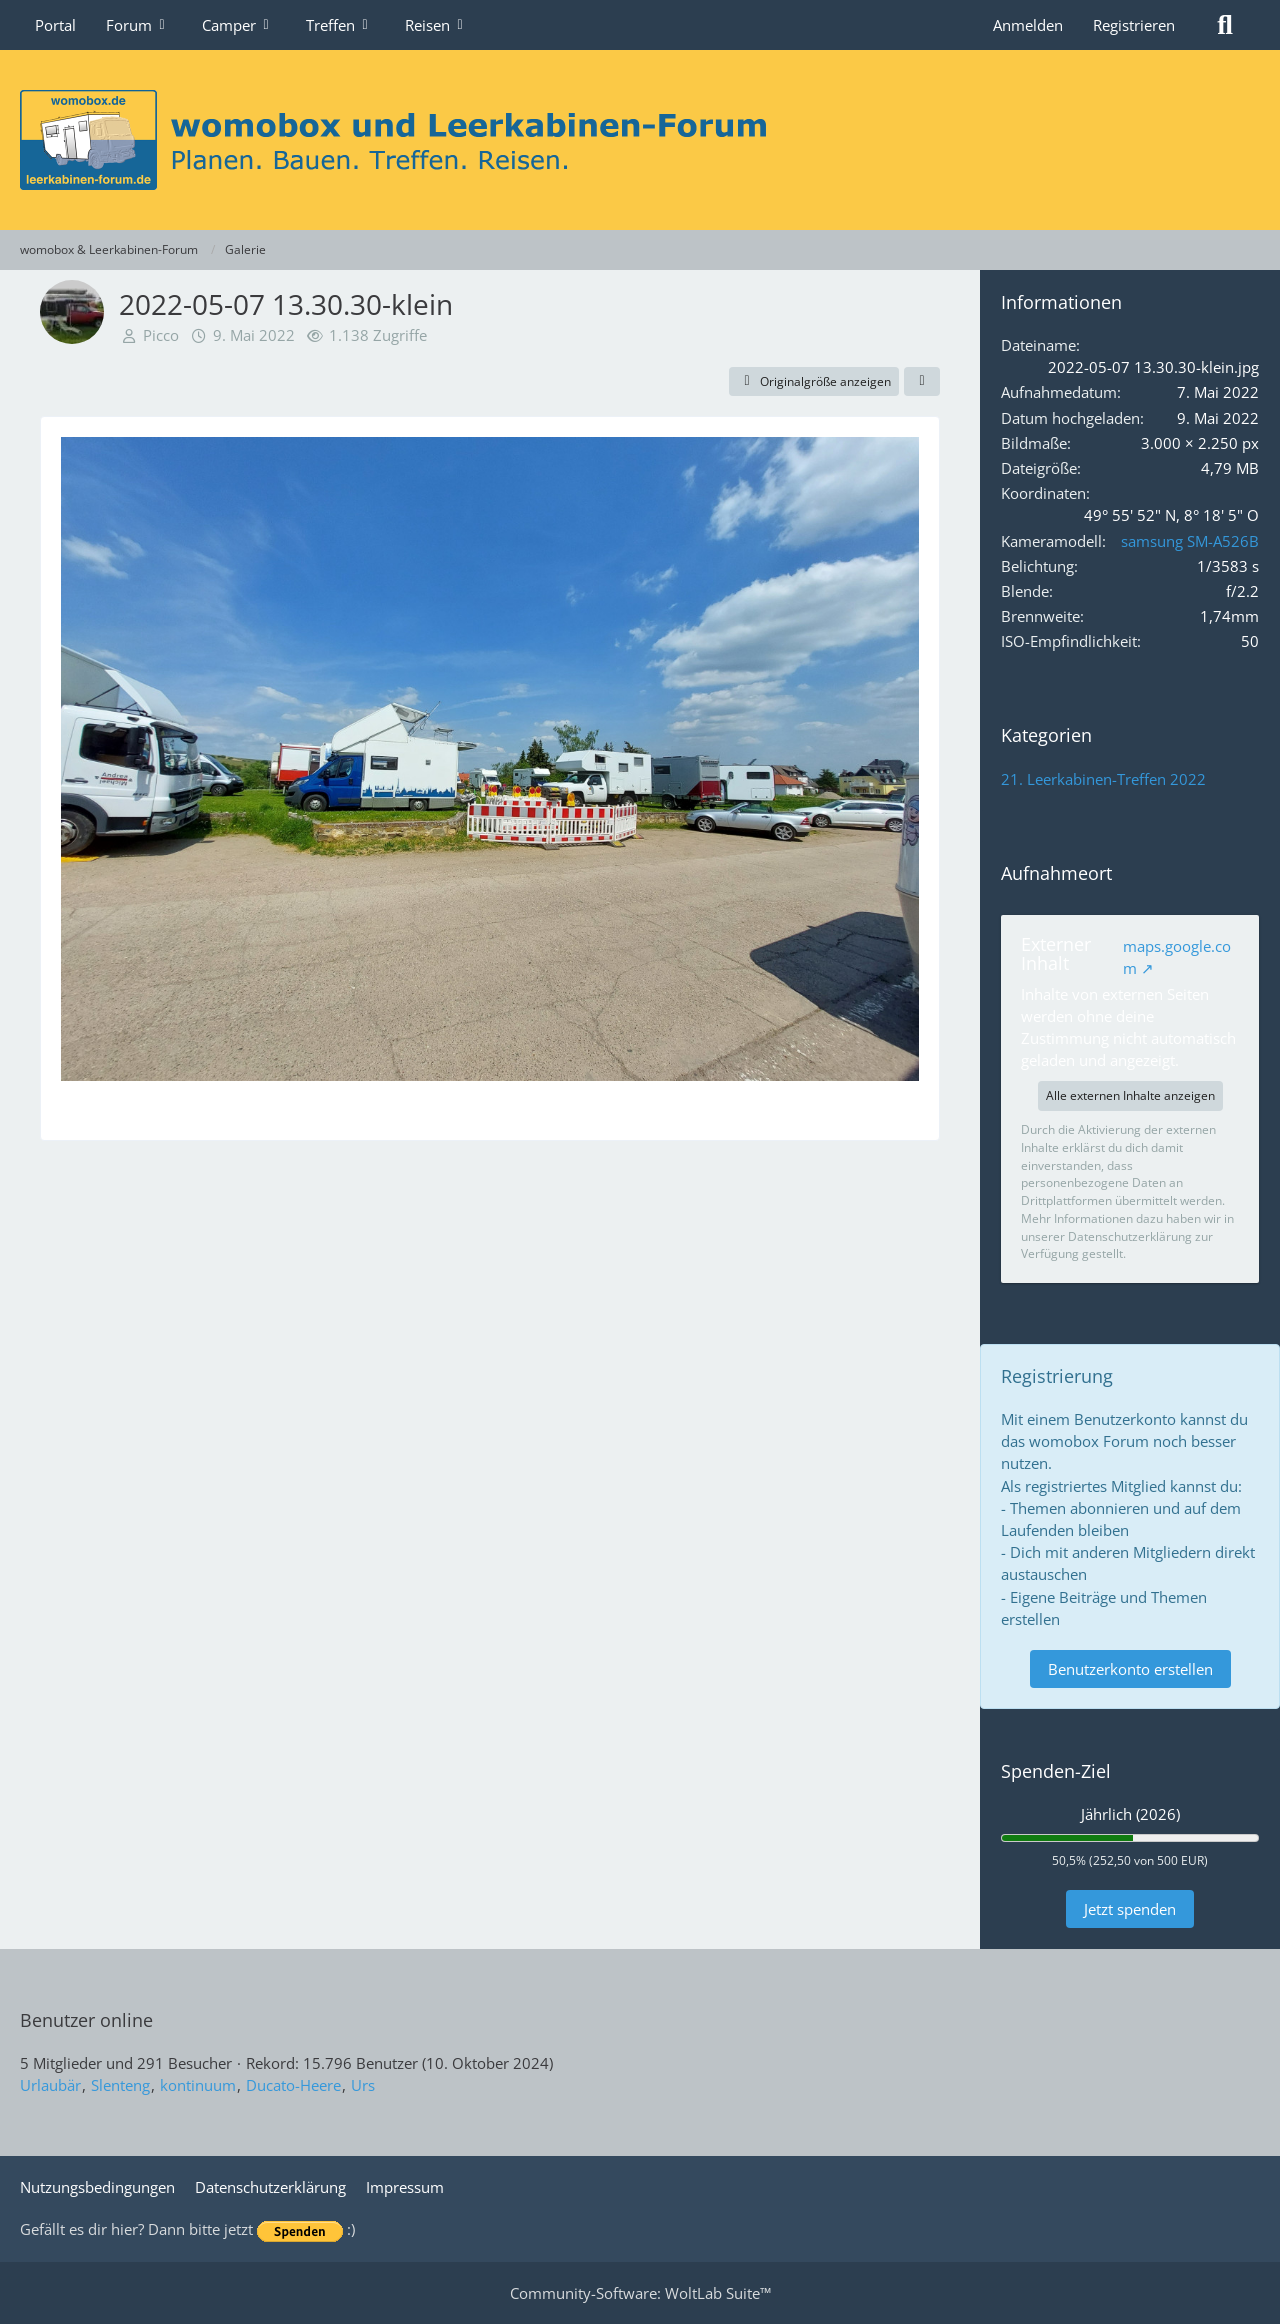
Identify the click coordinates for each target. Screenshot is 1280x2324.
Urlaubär (50, 2085)
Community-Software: (640, 2293)
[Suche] (1225, 25)
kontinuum (198, 2085)
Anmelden (1028, 25)
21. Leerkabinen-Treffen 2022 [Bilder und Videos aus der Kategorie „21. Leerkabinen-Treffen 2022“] (1103, 779)
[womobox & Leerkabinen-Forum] (640, 140)
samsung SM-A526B (1190, 541)
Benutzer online (86, 2020)
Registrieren (1134, 25)
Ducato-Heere (293, 2085)
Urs (363, 2085)
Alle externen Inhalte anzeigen (1130, 1095)
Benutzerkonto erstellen (1130, 1669)
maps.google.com (1177, 957)
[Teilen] (922, 382)
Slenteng (120, 2085)
